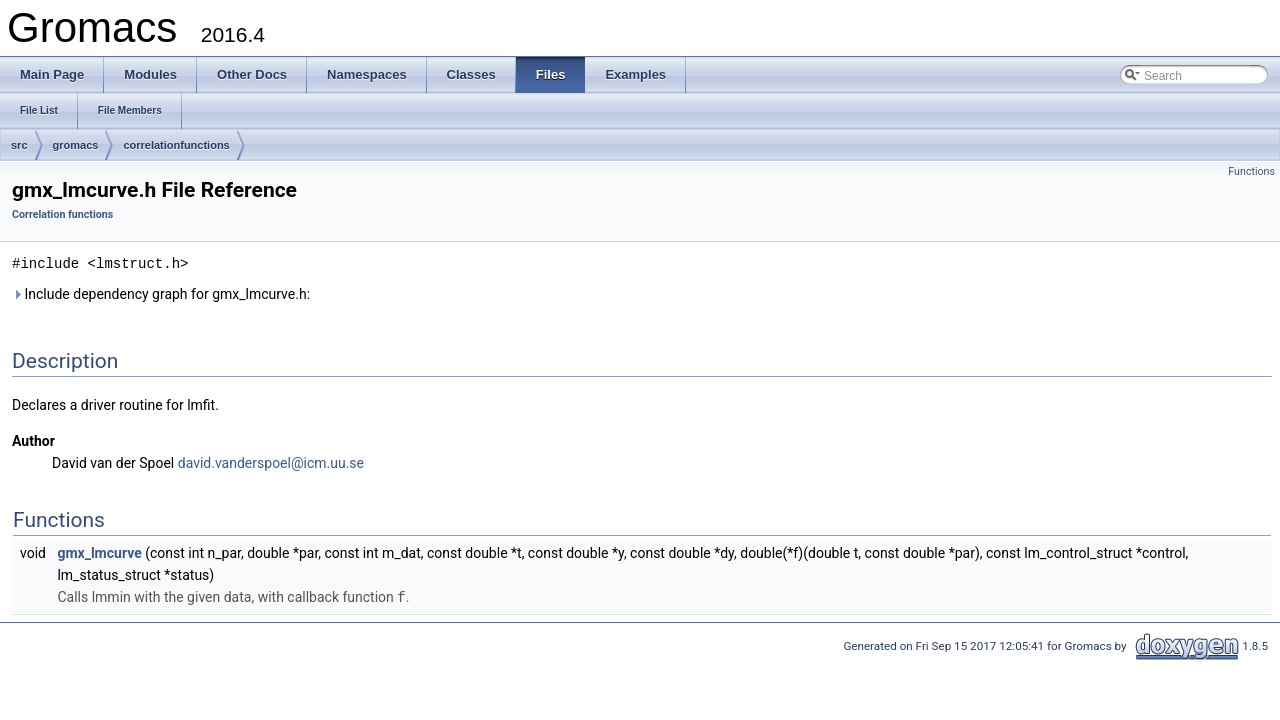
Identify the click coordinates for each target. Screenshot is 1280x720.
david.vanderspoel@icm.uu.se (271, 462)
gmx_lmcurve (99, 552)
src (19, 145)
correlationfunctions (176, 145)
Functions (1251, 171)
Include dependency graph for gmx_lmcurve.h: (161, 293)
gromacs (76, 145)
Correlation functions (62, 214)
